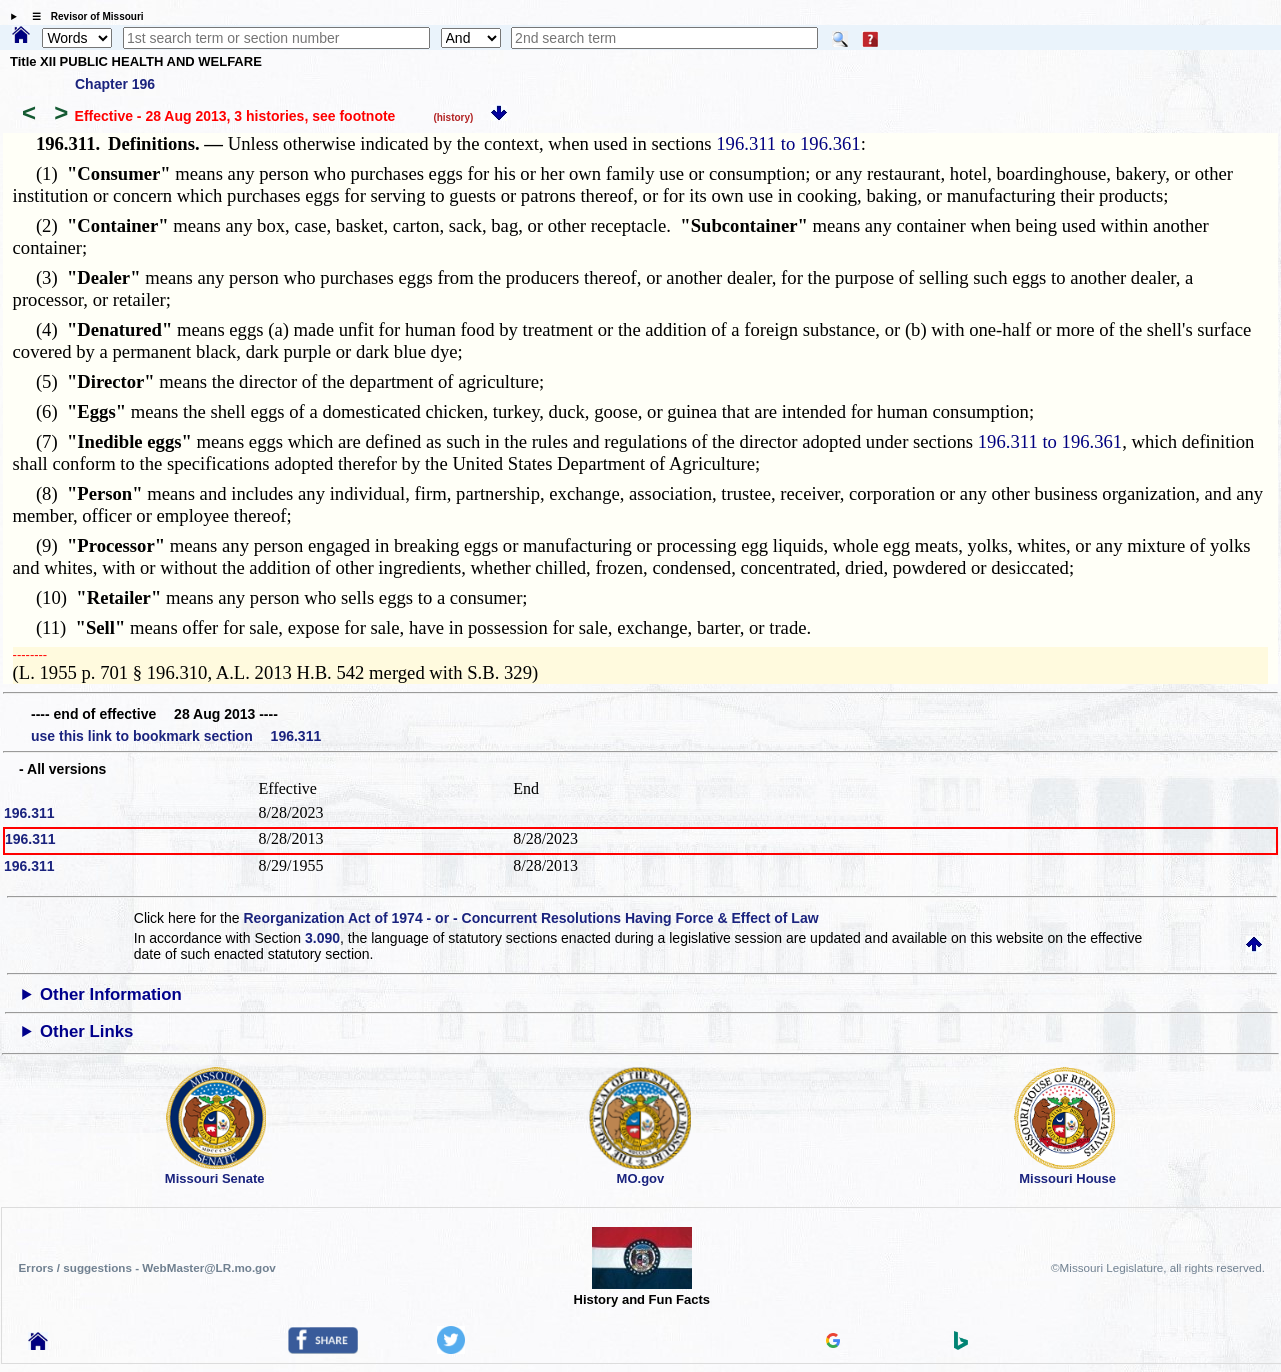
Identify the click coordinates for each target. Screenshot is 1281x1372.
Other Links (86, 1031)
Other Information (111, 994)
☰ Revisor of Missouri (83, 16)
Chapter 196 (115, 84)
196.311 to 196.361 (788, 143)
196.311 (29, 813)
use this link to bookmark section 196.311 (176, 736)
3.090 (322, 938)
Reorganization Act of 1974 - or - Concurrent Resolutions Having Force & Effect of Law (530, 918)
